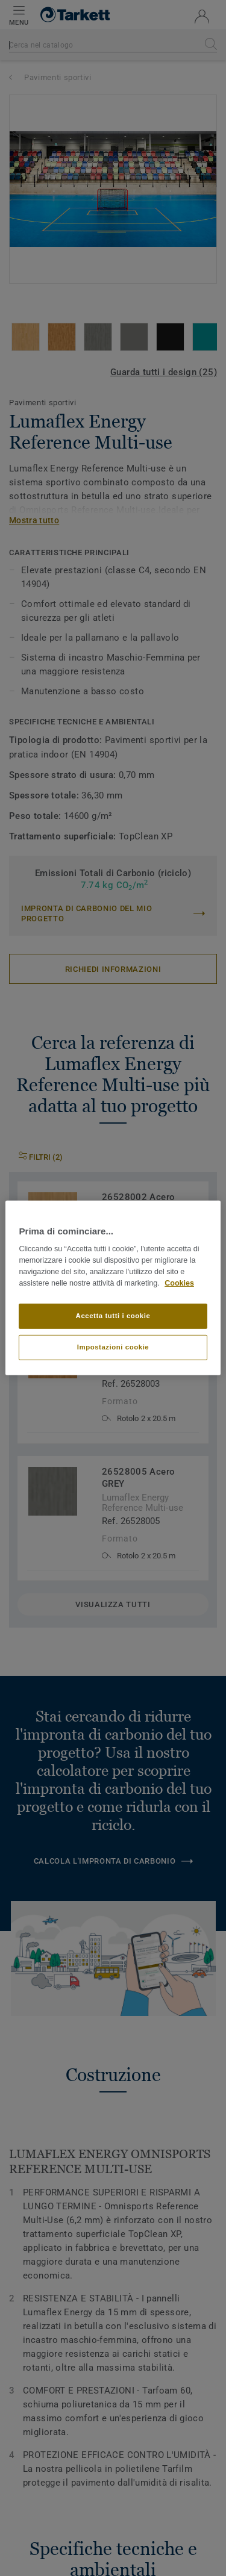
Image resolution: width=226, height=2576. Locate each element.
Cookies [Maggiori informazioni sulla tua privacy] (179, 1283)
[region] (112, 1288)
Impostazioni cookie (113, 1347)
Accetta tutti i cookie (113, 1315)
